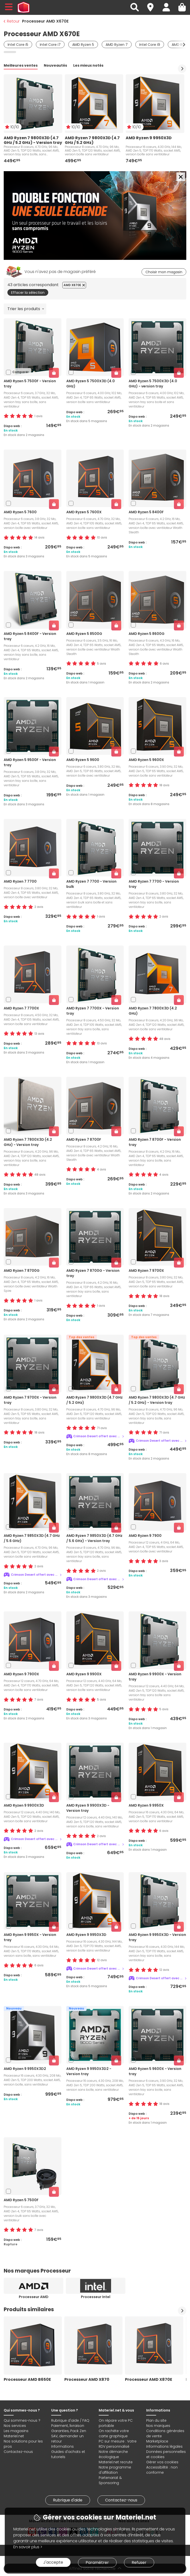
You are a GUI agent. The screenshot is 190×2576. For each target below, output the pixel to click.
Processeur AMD (33, 2296)
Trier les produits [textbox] (23, 309)
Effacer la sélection (28, 292)
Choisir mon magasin (163, 272)
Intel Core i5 (18, 44)
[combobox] (25, 308)
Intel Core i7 (50, 44)
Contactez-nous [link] (121, 2500)
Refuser (139, 2562)
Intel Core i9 (149, 44)
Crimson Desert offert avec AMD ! (98, 1436)
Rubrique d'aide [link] (67, 2500)
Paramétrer (97, 2562)
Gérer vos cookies (162, 2462)
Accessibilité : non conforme (162, 2470)
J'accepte (53, 2562)
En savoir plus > (27, 2547)
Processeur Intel (95, 2296)
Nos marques (158, 2425)
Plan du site (156, 2420)
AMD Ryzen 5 (83, 44)
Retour (12, 21)
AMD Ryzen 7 (117, 44)
